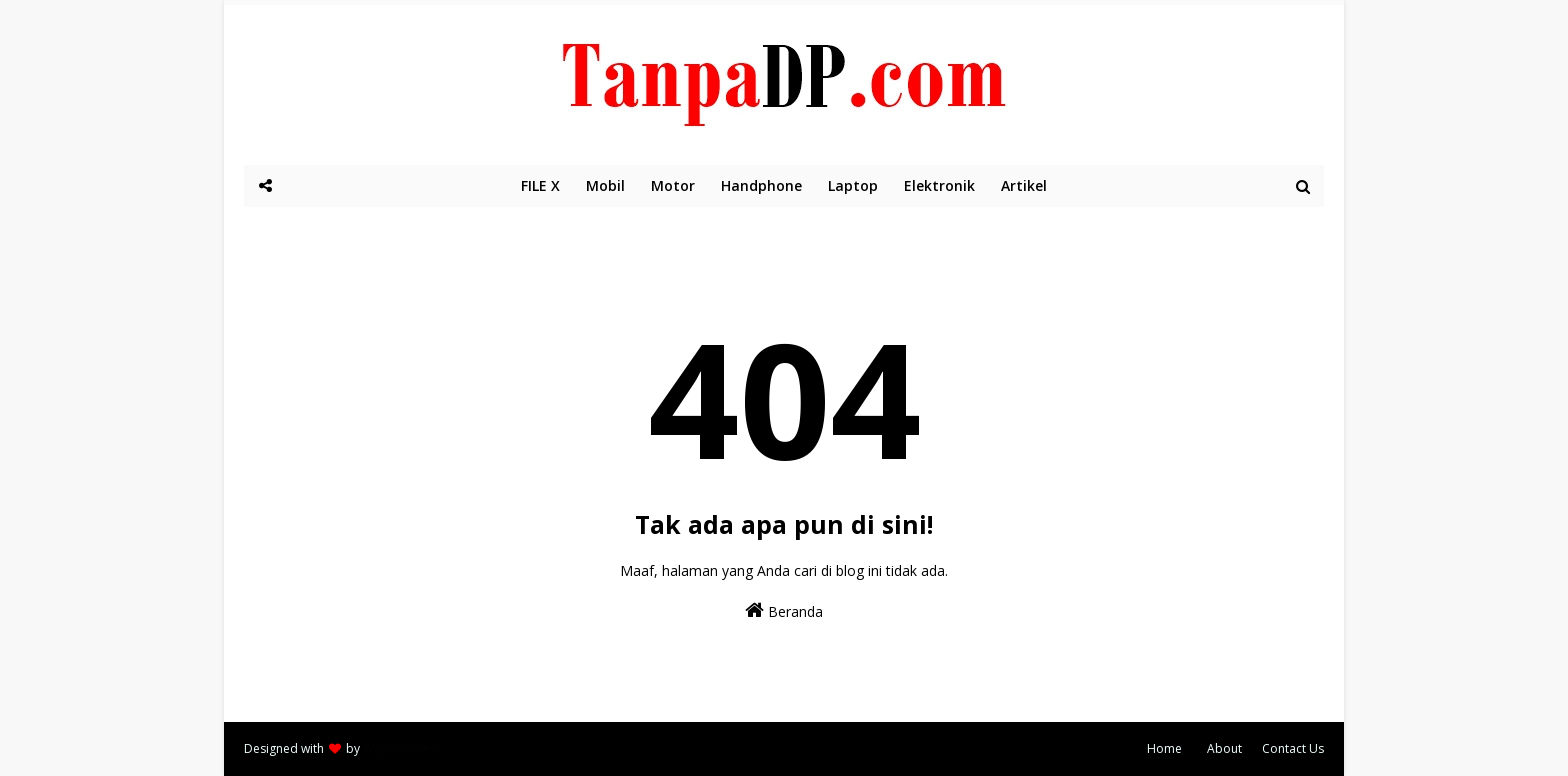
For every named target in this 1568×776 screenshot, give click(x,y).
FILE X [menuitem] (540, 185)
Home (1164, 748)
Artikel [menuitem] (1024, 185)
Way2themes (399, 748)
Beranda (784, 610)
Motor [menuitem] (673, 185)
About (1224, 748)
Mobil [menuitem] (605, 185)
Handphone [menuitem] (761, 185)
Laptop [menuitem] (853, 185)
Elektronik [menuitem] (939, 185)
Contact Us (1293, 748)
